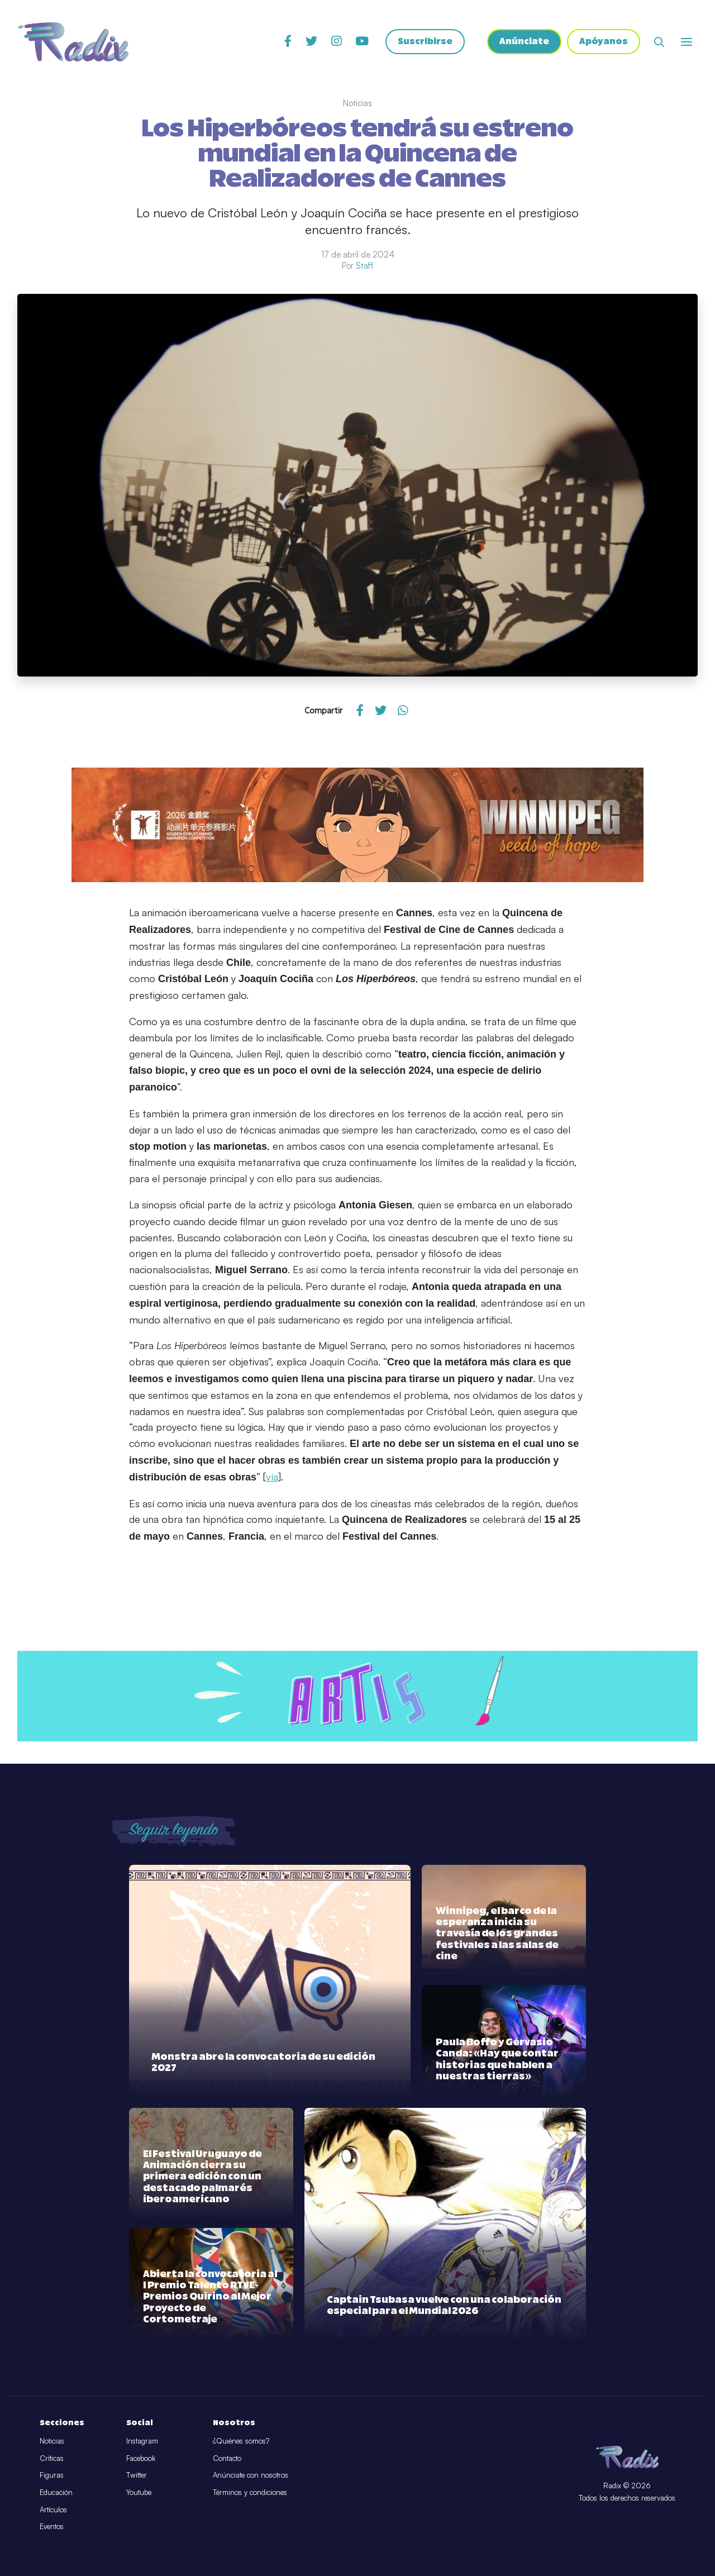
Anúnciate (524, 42)
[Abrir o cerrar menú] (686, 42)
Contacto (227, 2458)
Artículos (53, 2509)
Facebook (140, 2458)
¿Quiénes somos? (241, 2440)
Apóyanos (603, 42)
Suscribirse (425, 42)
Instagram (142, 2440)
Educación (56, 2492)
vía (272, 1476)
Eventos (52, 2526)
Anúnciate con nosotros (250, 2474)
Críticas (52, 2458)
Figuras (52, 2474)
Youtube (138, 2492)
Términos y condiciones (250, 2492)
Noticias (52, 2440)
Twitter (136, 2474)
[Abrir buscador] (659, 42)
